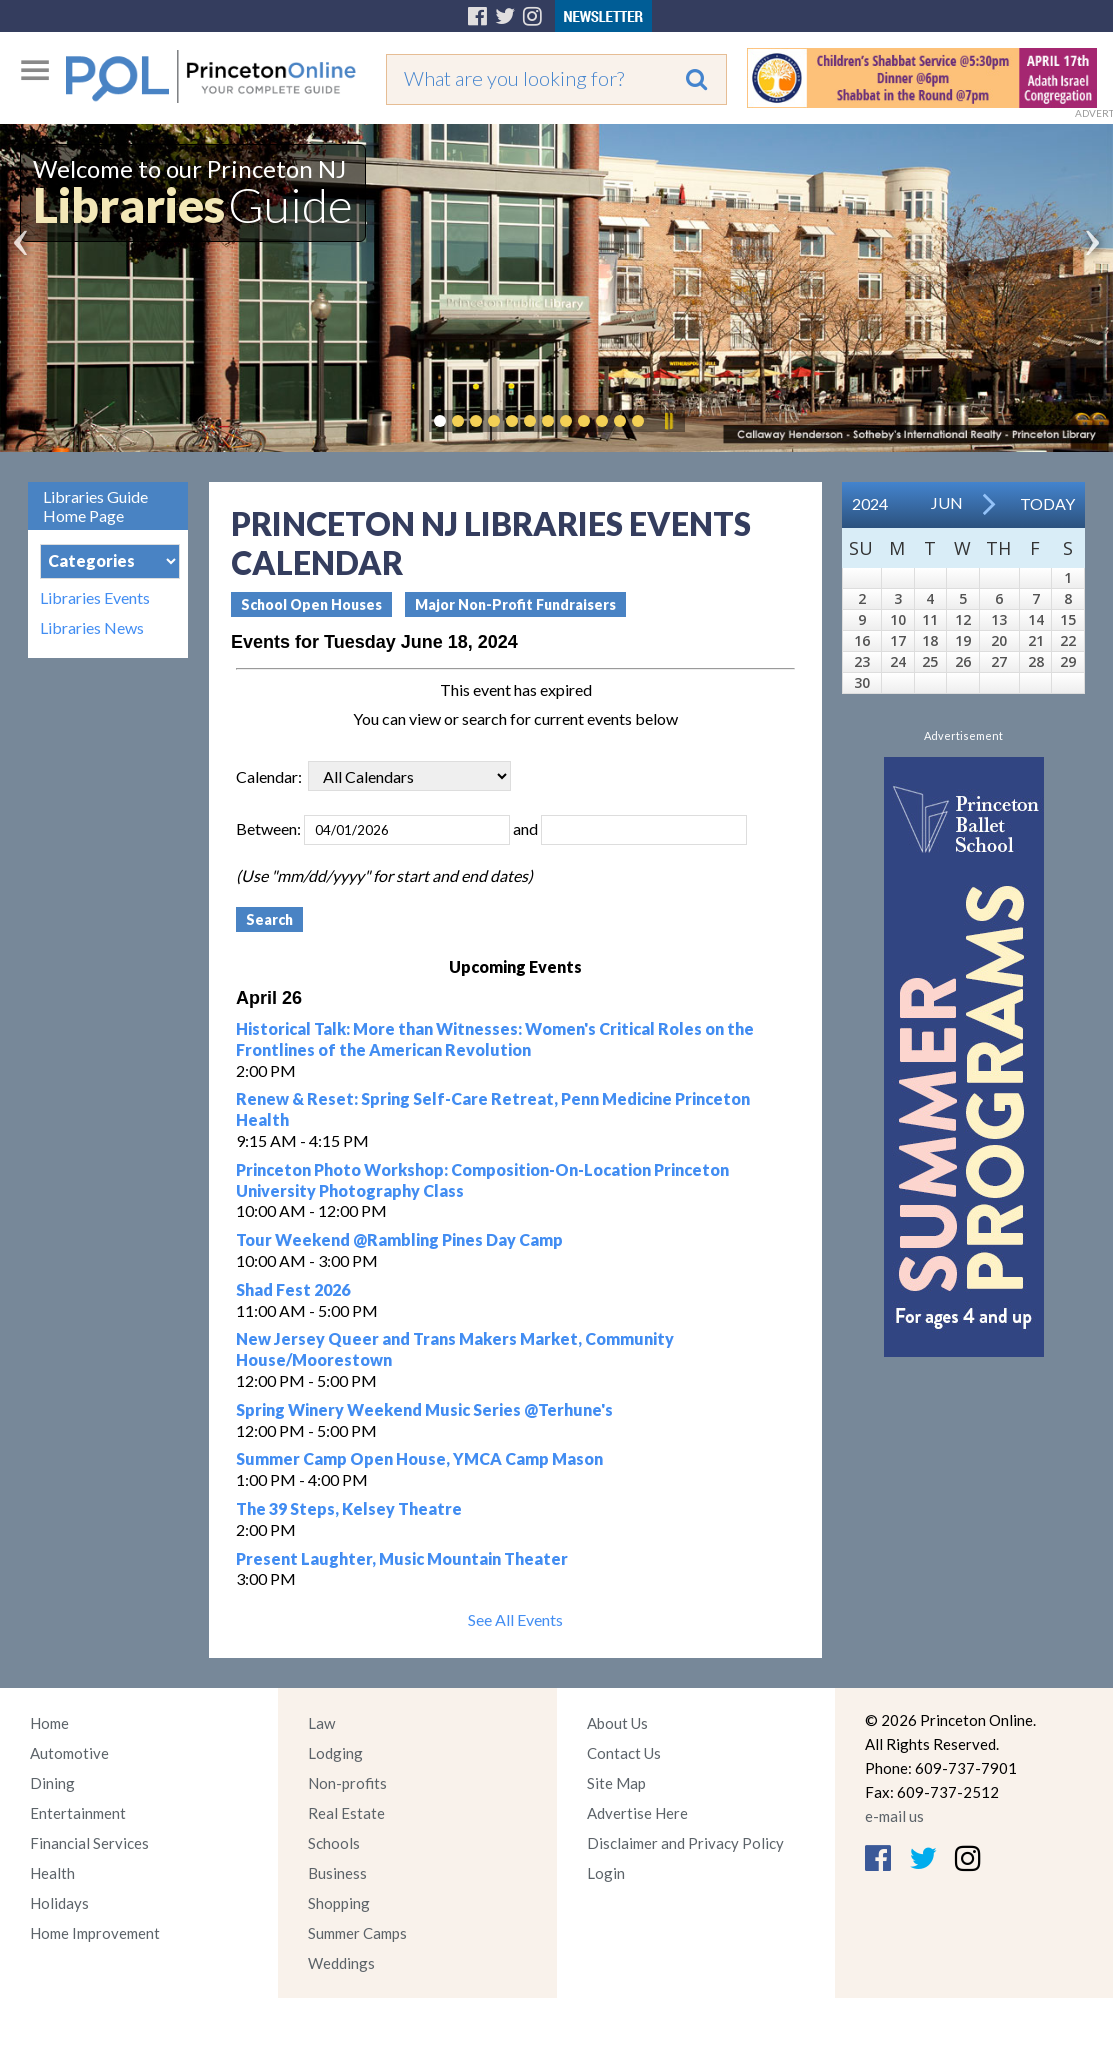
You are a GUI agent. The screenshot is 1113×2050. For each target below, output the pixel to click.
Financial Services (89, 1843)
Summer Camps (357, 1933)
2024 (870, 503)
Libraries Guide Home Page (95, 506)
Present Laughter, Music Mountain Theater (402, 1558)
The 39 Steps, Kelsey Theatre (349, 1508)
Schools (334, 1843)
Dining (52, 1783)
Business (337, 1873)
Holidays (59, 1903)
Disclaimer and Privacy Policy (685, 1843)
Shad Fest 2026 (293, 1289)
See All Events (515, 1619)
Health (52, 1873)
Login (606, 1873)
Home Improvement (95, 1933)
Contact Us (624, 1753)
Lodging (335, 1753)
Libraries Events (95, 598)
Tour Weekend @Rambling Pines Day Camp (399, 1239)
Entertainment (78, 1813)
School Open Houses (311, 604)
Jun (947, 502)
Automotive (69, 1753)
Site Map (616, 1783)
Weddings (341, 1963)
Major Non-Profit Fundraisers (515, 604)
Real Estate (346, 1813)
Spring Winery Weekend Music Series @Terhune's (424, 1409)
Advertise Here (637, 1813)
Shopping (339, 1903)
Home (49, 1723)
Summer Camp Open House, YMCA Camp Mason (419, 1458)
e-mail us (894, 1816)
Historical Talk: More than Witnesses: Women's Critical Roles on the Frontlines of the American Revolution (495, 1039)
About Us (617, 1723)
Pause (668, 421)
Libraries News (92, 628)
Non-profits (347, 1783)
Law (321, 1723)
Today (1047, 503)
